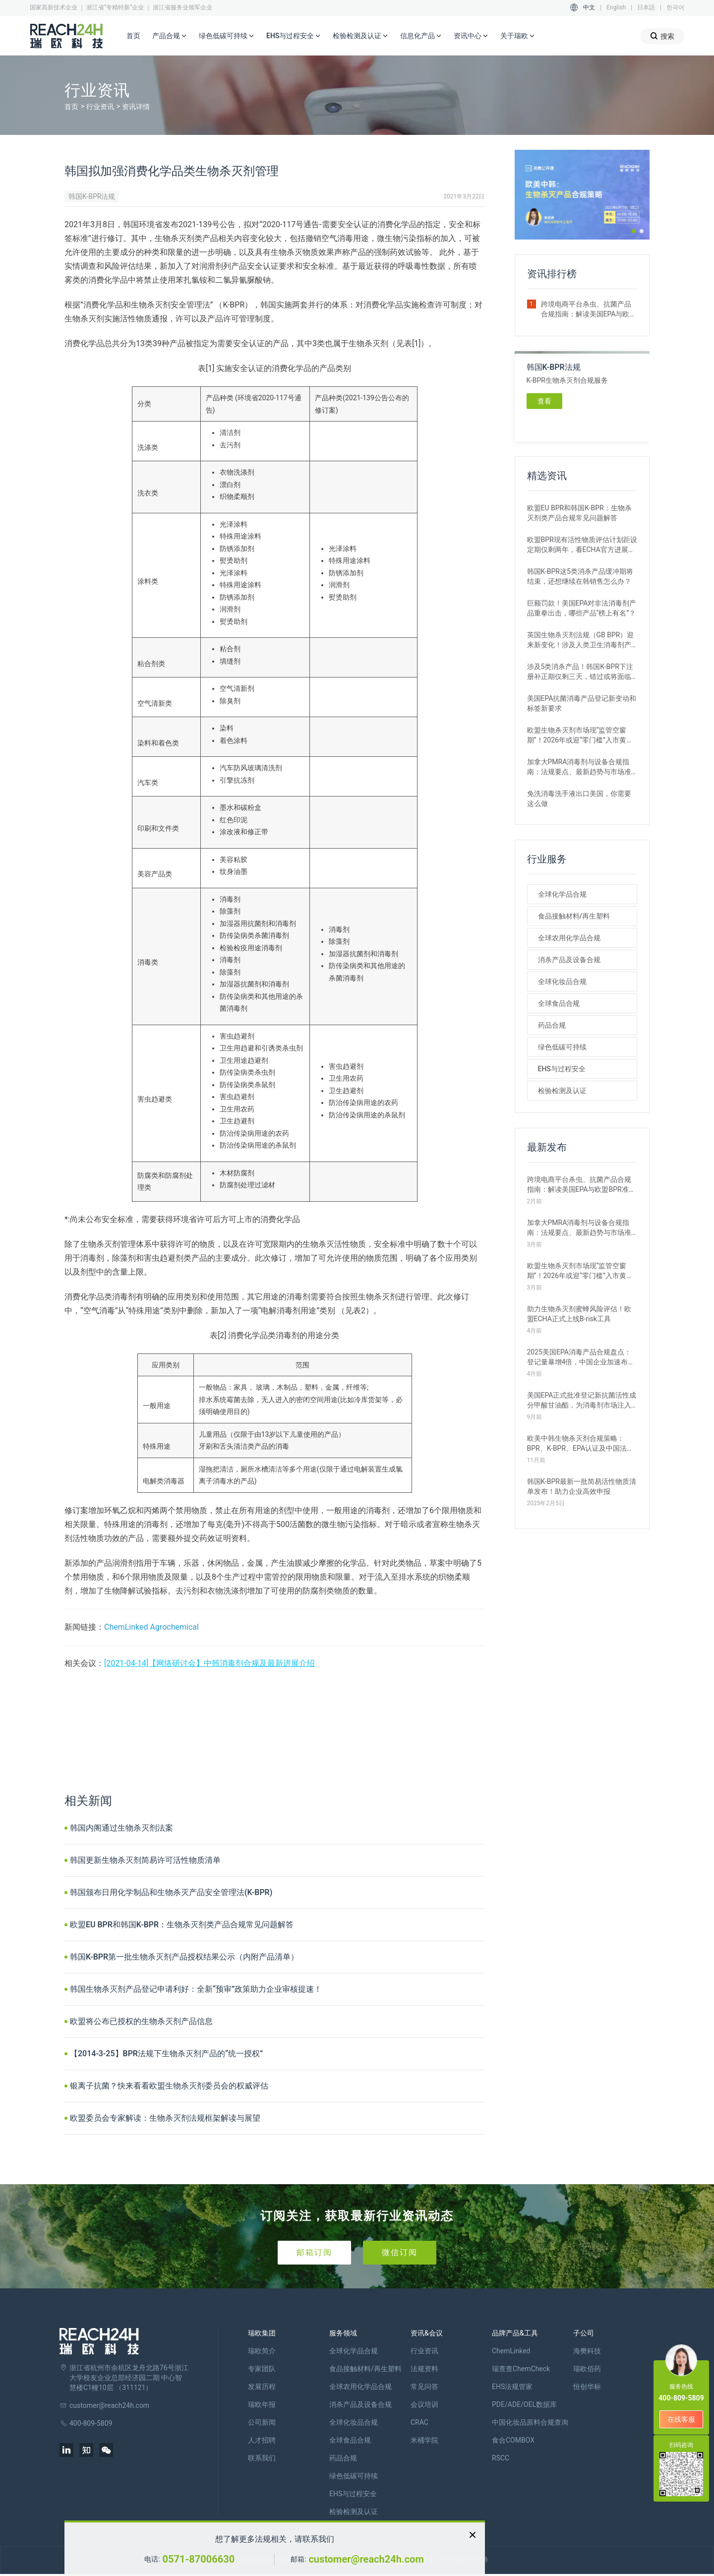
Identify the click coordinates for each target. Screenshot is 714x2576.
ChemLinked (511, 2351)
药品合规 (552, 1025)
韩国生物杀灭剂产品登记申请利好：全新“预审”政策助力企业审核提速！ (196, 1989)
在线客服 (681, 2419)
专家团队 (262, 2369)
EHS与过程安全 (293, 36)
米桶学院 (424, 2440)
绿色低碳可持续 (226, 36)
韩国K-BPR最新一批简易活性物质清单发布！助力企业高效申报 (581, 1486)
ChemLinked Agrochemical (151, 1627)
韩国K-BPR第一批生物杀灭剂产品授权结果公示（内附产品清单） (184, 1957)
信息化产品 (421, 36)
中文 (589, 7)
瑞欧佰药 (587, 2369)
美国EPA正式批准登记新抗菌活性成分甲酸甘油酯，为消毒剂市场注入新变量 (582, 1400)
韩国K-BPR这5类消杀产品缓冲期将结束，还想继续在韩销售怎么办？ (580, 576)
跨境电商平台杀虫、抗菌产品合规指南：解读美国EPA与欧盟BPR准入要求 (589, 309)
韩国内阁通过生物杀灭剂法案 (121, 1828)
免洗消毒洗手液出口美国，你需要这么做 (579, 798)
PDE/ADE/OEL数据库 (524, 2404)
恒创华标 (587, 2387)
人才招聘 (262, 2440)
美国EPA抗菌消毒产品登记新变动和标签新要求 (582, 703)
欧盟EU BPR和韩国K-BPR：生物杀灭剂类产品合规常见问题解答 (182, 1924)
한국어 (675, 7)
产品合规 (169, 36)
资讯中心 (471, 36)
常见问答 (424, 2387)
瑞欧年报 (262, 2404)
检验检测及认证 (360, 36)
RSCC (500, 2458)
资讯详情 (136, 107)
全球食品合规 (559, 1003)
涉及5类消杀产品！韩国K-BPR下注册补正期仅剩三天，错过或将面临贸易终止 (580, 672)
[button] (634, 231)
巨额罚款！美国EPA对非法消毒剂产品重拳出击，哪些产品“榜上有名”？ (582, 608)
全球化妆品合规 (562, 981)
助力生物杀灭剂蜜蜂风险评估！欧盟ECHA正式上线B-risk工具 (579, 1314)
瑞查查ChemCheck (521, 2369)
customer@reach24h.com (365, 2559)
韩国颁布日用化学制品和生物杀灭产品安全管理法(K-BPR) (171, 1892)
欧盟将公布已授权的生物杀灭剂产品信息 (141, 2021)
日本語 (646, 7)
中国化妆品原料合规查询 (530, 2422)
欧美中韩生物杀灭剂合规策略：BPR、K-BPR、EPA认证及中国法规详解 (580, 1443)
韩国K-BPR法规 (91, 196)
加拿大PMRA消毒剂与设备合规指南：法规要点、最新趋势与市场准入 (579, 767)
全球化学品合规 (562, 894)
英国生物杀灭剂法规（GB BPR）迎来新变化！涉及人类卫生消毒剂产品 (580, 640)
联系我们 (262, 2458)
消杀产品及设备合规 (569, 960)
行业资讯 (100, 107)
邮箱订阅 (314, 2252)
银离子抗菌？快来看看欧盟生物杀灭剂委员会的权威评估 (169, 2085)
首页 (133, 36)
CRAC (419, 2422)
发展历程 (262, 2387)
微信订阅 (399, 2252)
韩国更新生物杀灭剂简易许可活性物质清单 (145, 1860)
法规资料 (424, 2369)
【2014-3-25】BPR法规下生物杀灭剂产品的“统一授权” (166, 2053)
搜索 (662, 36)
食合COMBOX (513, 2440)
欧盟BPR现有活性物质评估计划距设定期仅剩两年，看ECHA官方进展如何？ (582, 545)
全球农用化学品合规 (569, 938)
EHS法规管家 (512, 2387)
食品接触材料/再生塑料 (574, 916)
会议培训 (424, 2404)
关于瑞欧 (517, 36)
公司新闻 (262, 2422)
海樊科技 (587, 2351)
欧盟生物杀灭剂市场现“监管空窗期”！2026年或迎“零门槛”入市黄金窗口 (580, 735)
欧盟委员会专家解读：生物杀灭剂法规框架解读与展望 (165, 2118)
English (616, 7)
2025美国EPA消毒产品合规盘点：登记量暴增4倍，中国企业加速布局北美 (581, 1357)
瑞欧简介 (262, 2351)
